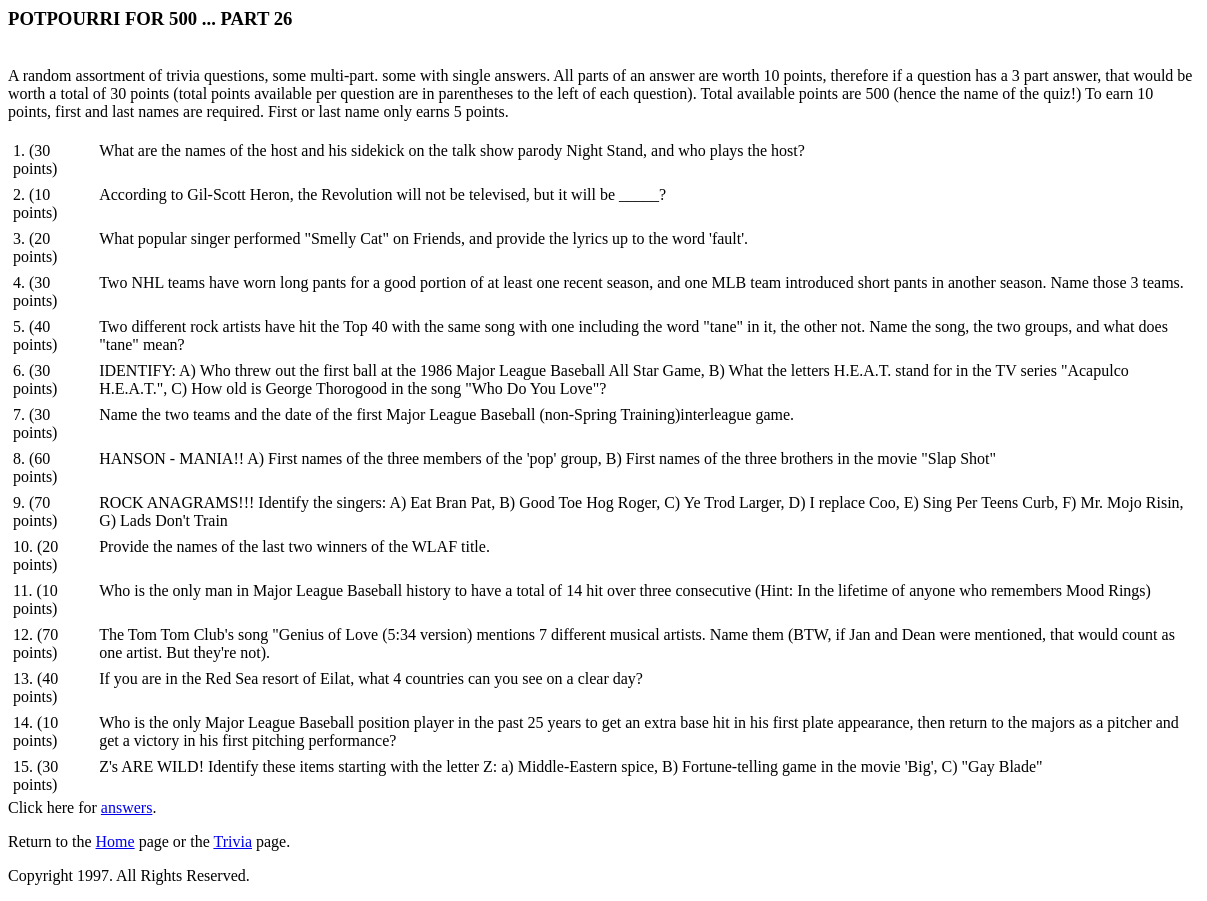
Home (115, 841)
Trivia (232, 841)
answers (127, 807)
